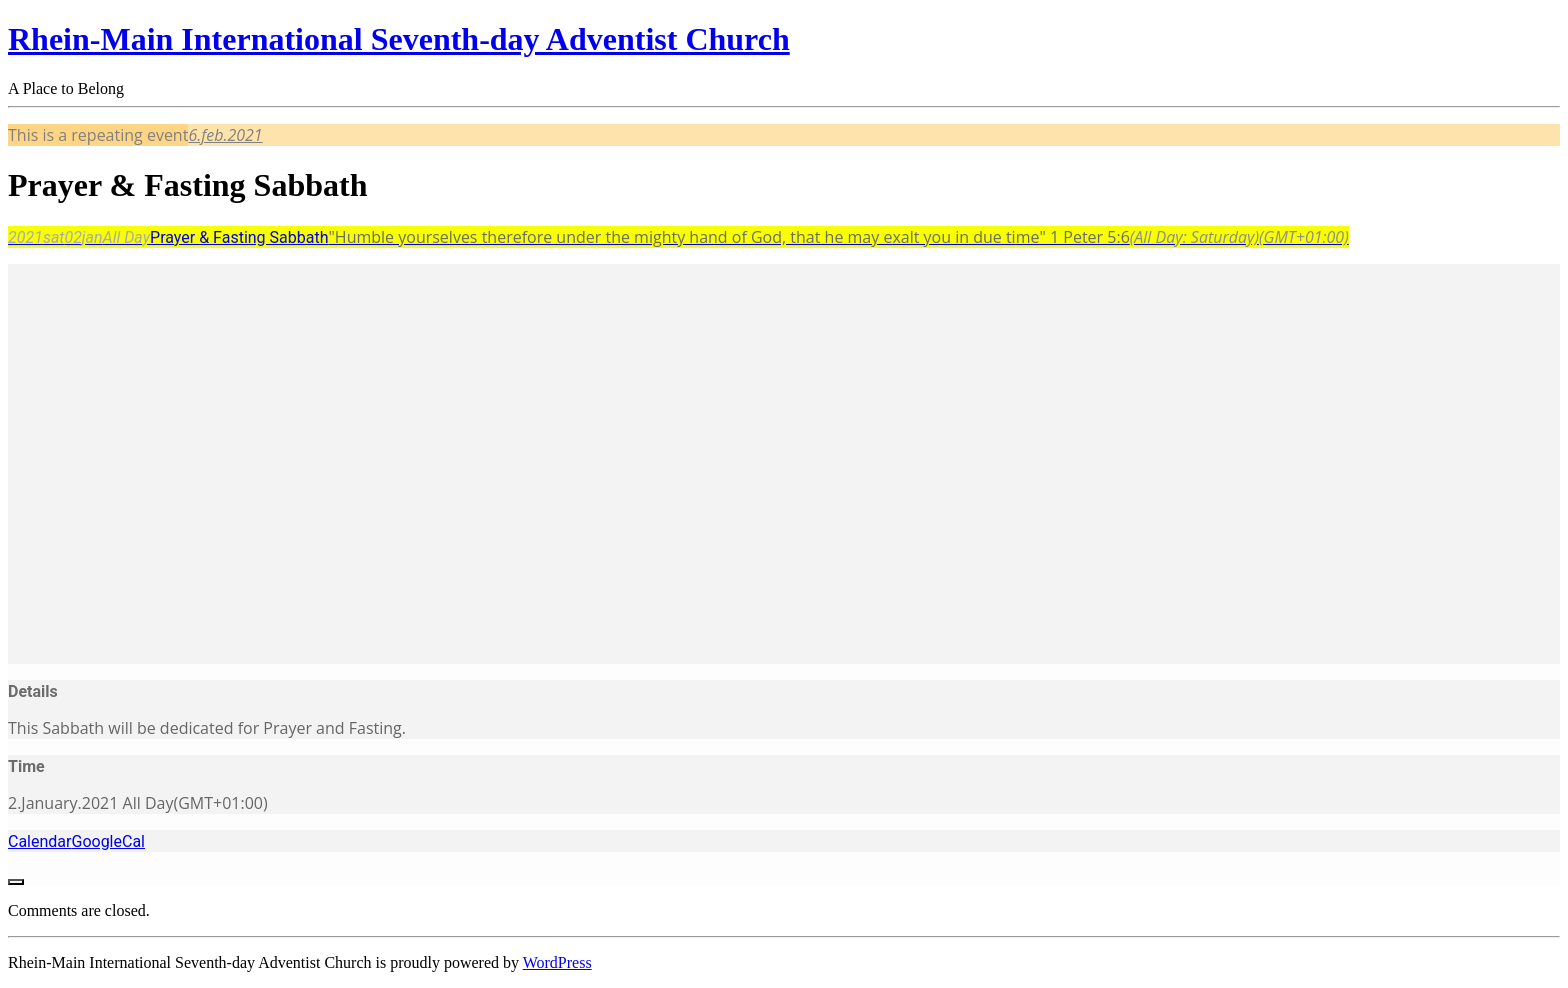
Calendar (39, 841)
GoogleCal (108, 841)
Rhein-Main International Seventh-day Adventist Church (399, 39)
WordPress (557, 962)
